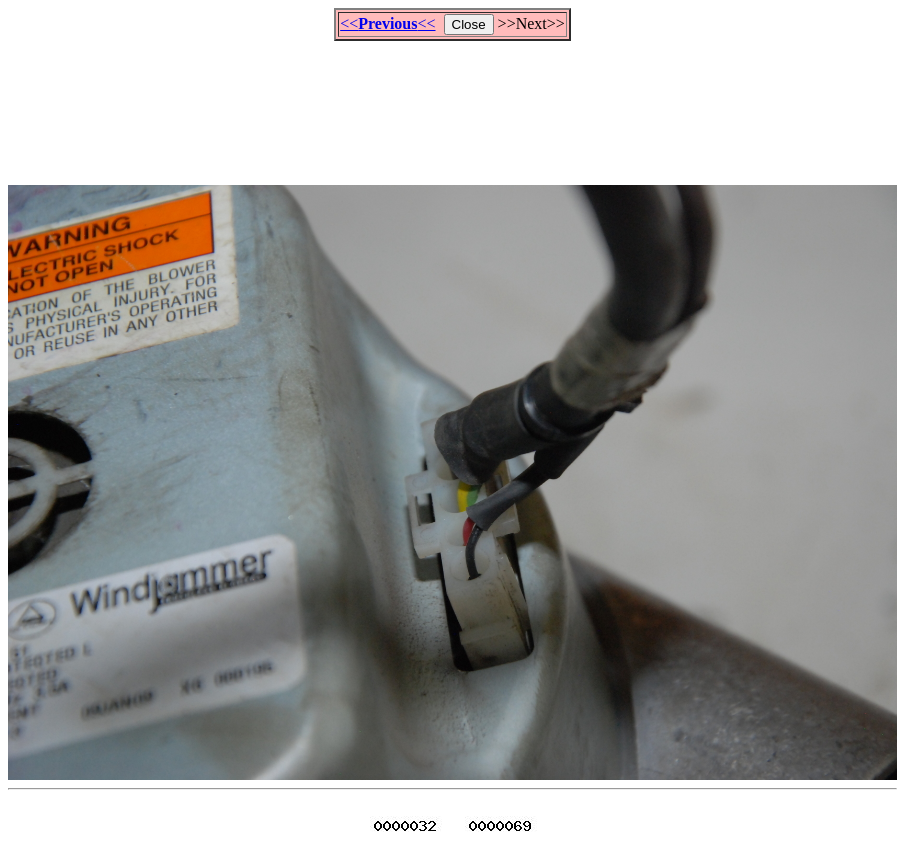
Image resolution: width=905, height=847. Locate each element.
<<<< (387, 23)
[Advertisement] (453, 104)
